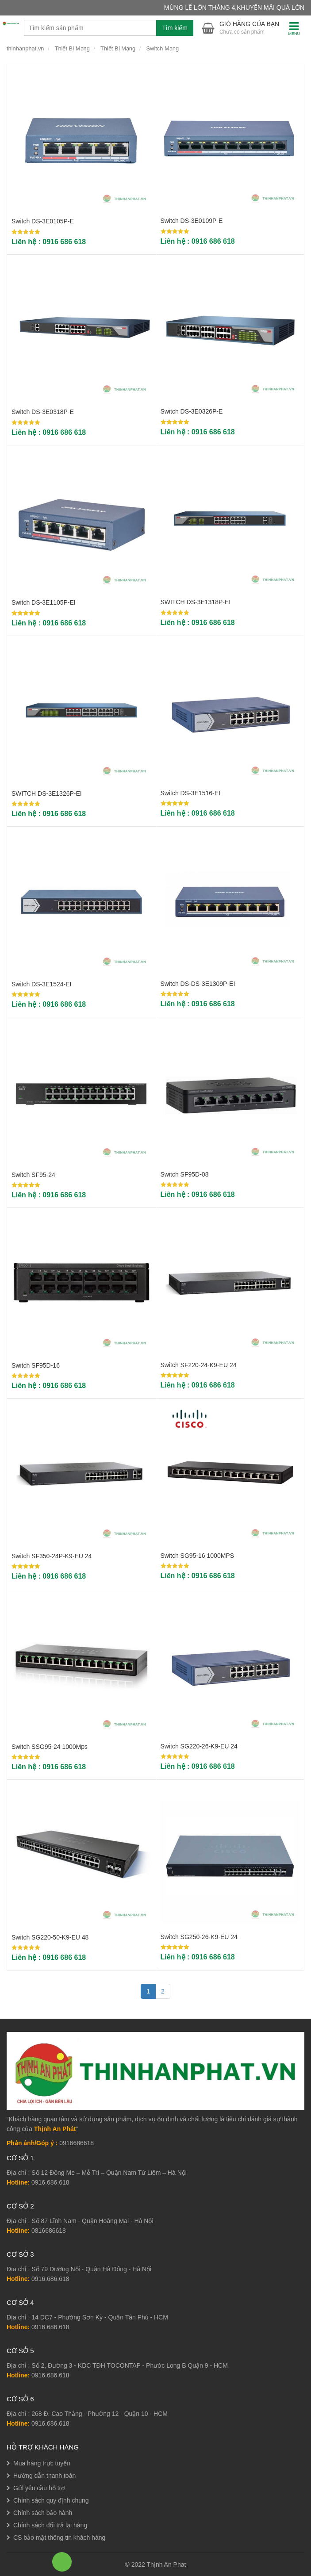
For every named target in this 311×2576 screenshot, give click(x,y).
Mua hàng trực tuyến (41, 2463)
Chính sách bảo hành (42, 2512)
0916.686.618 (50, 2182)
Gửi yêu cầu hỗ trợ (39, 2488)
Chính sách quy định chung (51, 2500)
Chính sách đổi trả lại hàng (50, 2525)
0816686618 (48, 2230)
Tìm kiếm (175, 27)
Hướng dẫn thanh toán (44, 2475)
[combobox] (108, 28)
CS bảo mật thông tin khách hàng (59, 2537)
